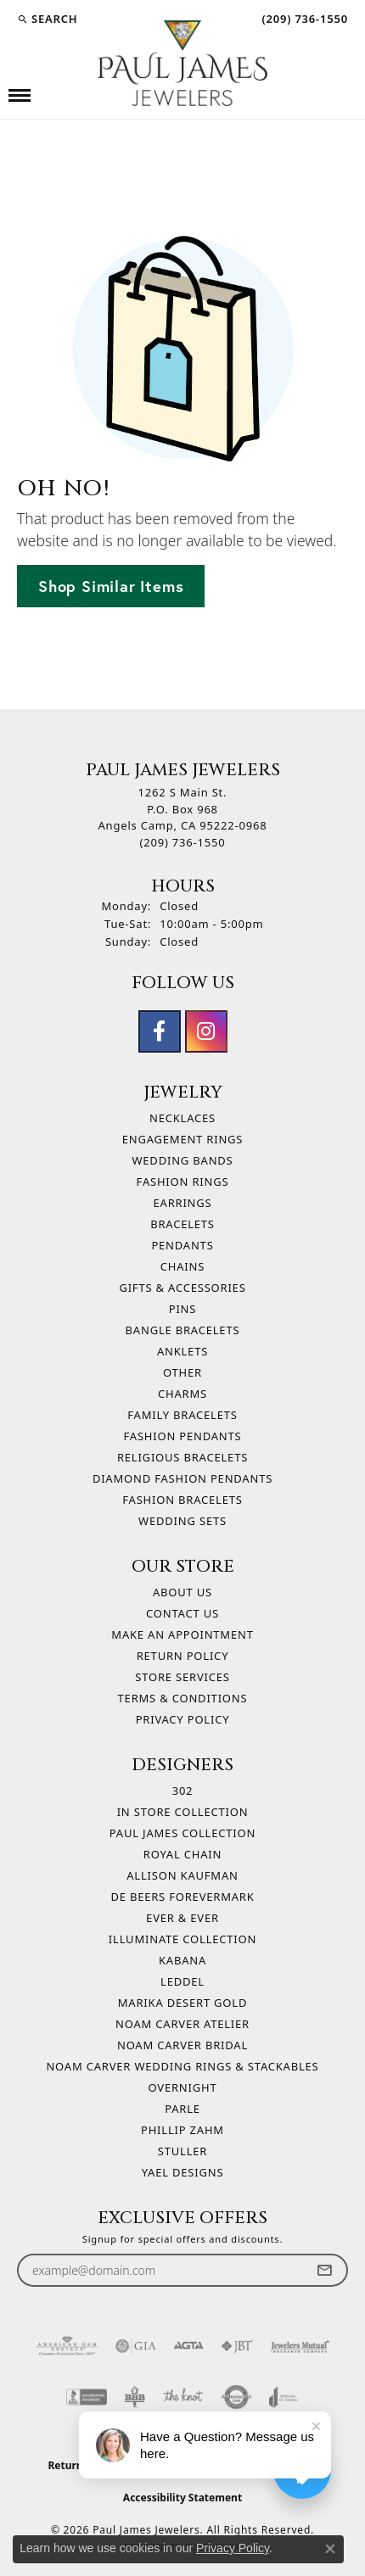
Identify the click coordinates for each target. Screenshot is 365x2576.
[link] (303, 18)
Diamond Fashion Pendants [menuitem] (182, 1478)
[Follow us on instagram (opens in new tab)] (206, 1031)
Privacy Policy (183, 1719)
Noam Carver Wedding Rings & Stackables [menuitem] (182, 2066)
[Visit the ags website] (67, 2346)
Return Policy (183, 1655)
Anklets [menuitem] (182, 1351)
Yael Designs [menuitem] (183, 2172)
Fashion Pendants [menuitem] (183, 1436)
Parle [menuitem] (182, 2108)
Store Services (182, 1677)
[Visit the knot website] (183, 2397)
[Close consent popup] (330, 2549)
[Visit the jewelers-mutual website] (300, 2346)
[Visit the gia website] (135, 2346)
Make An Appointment (182, 1634)
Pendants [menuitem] (182, 1245)
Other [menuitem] (182, 1372)
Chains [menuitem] (182, 1266)
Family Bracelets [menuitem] (182, 1414)
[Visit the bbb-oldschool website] (134, 2397)
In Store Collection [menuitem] (183, 1811)
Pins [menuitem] (183, 1308)
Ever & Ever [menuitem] (182, 1917)
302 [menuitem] (183, 1790)
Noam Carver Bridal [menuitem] (182, 2045)
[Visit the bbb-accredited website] (86, 2397)
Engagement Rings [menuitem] (183, 1139)
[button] (47, 18)
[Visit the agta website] (188, 2346)
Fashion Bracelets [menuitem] (182, 1499)
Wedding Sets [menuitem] (182, 1520)
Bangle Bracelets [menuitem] (183, 1330)
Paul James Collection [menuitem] (183, 1833)
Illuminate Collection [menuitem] (182, 1939)
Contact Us (182, 1613)
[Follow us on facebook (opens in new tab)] (159, 1031)
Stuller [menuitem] (182, 2151)
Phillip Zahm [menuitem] (182, 2129)
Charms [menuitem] (182, 1393)
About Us (182, 1592)
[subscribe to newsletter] (324, 2270)
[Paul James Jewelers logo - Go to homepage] (182, 63)
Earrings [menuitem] (183, 1202)
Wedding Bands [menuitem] (182, 1160)
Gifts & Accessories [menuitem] (182, 1287)
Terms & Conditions (183, 1698)
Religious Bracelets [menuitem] (182, 1457)
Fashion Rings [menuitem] (183, 1181)
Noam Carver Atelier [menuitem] (182, 2023)
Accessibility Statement (182, 2497)
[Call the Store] (183, 842)
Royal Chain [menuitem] (182, 1854)
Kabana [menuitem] (182, 1960)
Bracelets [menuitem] (182, 1224)
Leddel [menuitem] (182, 1981)
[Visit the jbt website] (237, 2346)
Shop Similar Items (110, 586)
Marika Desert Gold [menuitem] (182, 2002)
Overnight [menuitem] (183, 2087)
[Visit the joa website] (284, 2397)
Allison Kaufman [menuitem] (182, 1875)
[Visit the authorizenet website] (236, 2397)
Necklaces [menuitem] (182, 1118)
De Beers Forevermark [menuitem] (182, 1896)
